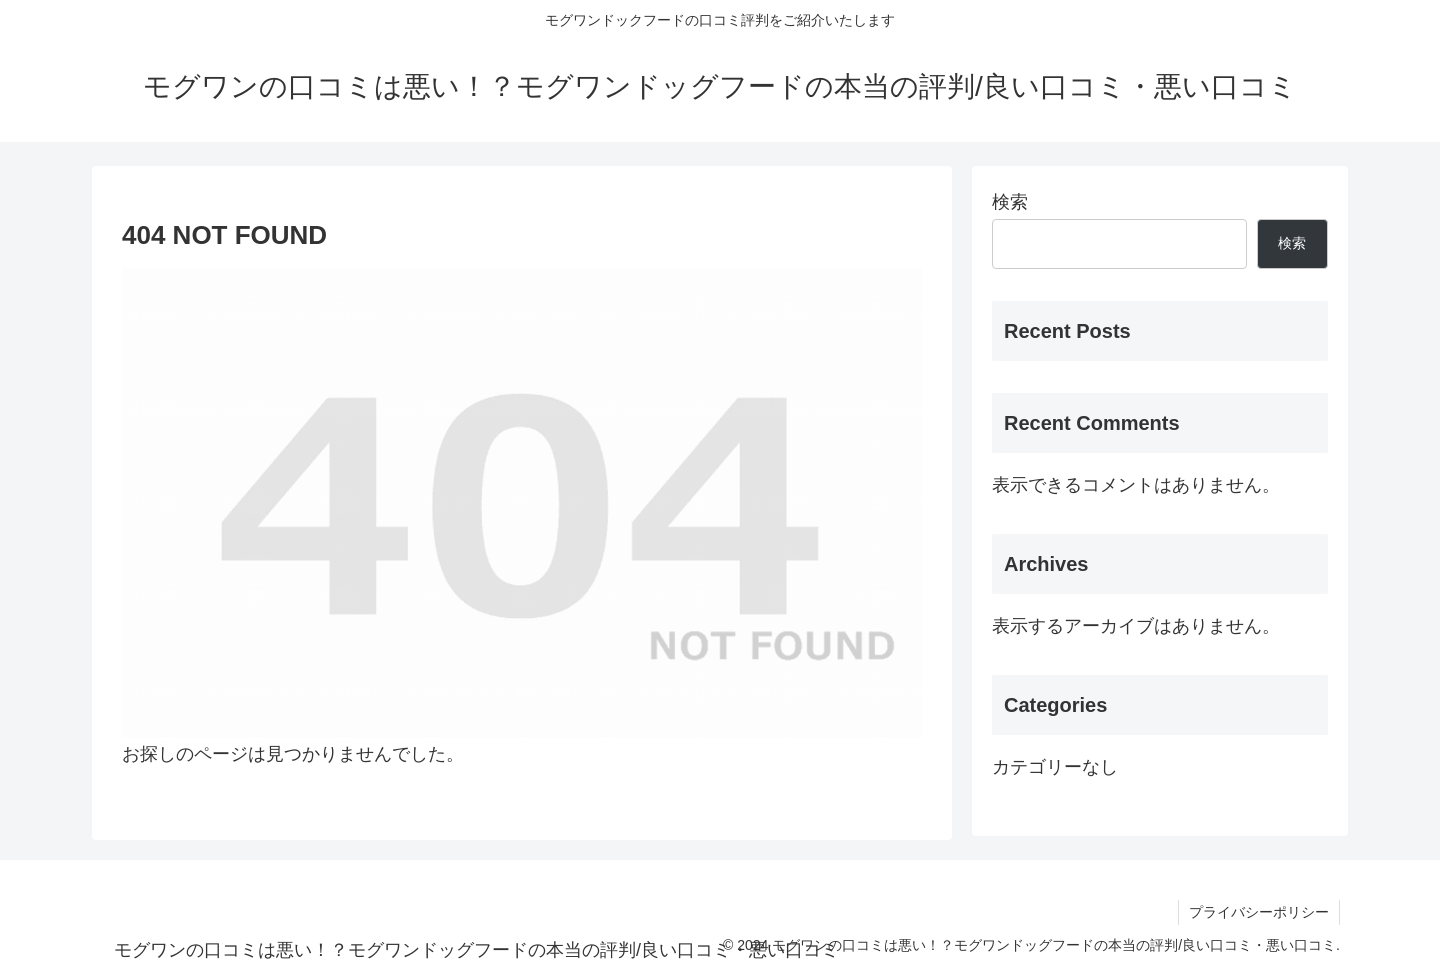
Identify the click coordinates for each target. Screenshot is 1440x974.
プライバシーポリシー (1259, 912)
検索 (1010, 202)
